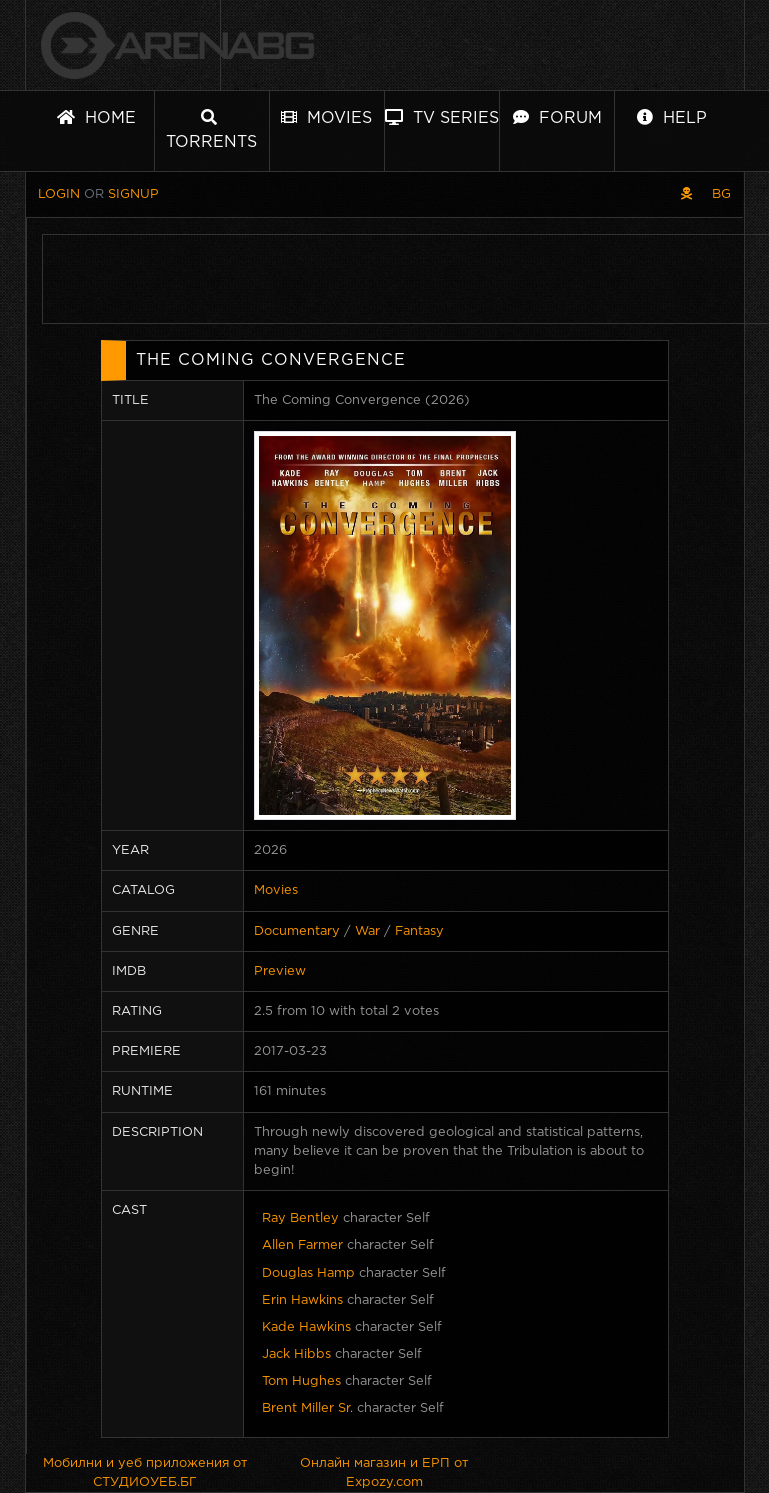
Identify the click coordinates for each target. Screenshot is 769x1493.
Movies (326, 117)
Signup (133, 194)
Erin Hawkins (302, 1300)
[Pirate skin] (686, 194)
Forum (557, 117)
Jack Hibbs (296, 1354)
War (367, 931)
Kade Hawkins (306, 1327)
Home (96, 117)
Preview (280, 971)
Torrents (211, 129)
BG (721, 194)
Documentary (297, 931)
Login (59, 194)
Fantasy (419, 931)
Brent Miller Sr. (307, 1408)
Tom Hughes (301, 1381)
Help (672, 117)
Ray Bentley (300, 1218)
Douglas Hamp (308, 1273)
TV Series (442, 117)
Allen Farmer (302, 1245)
